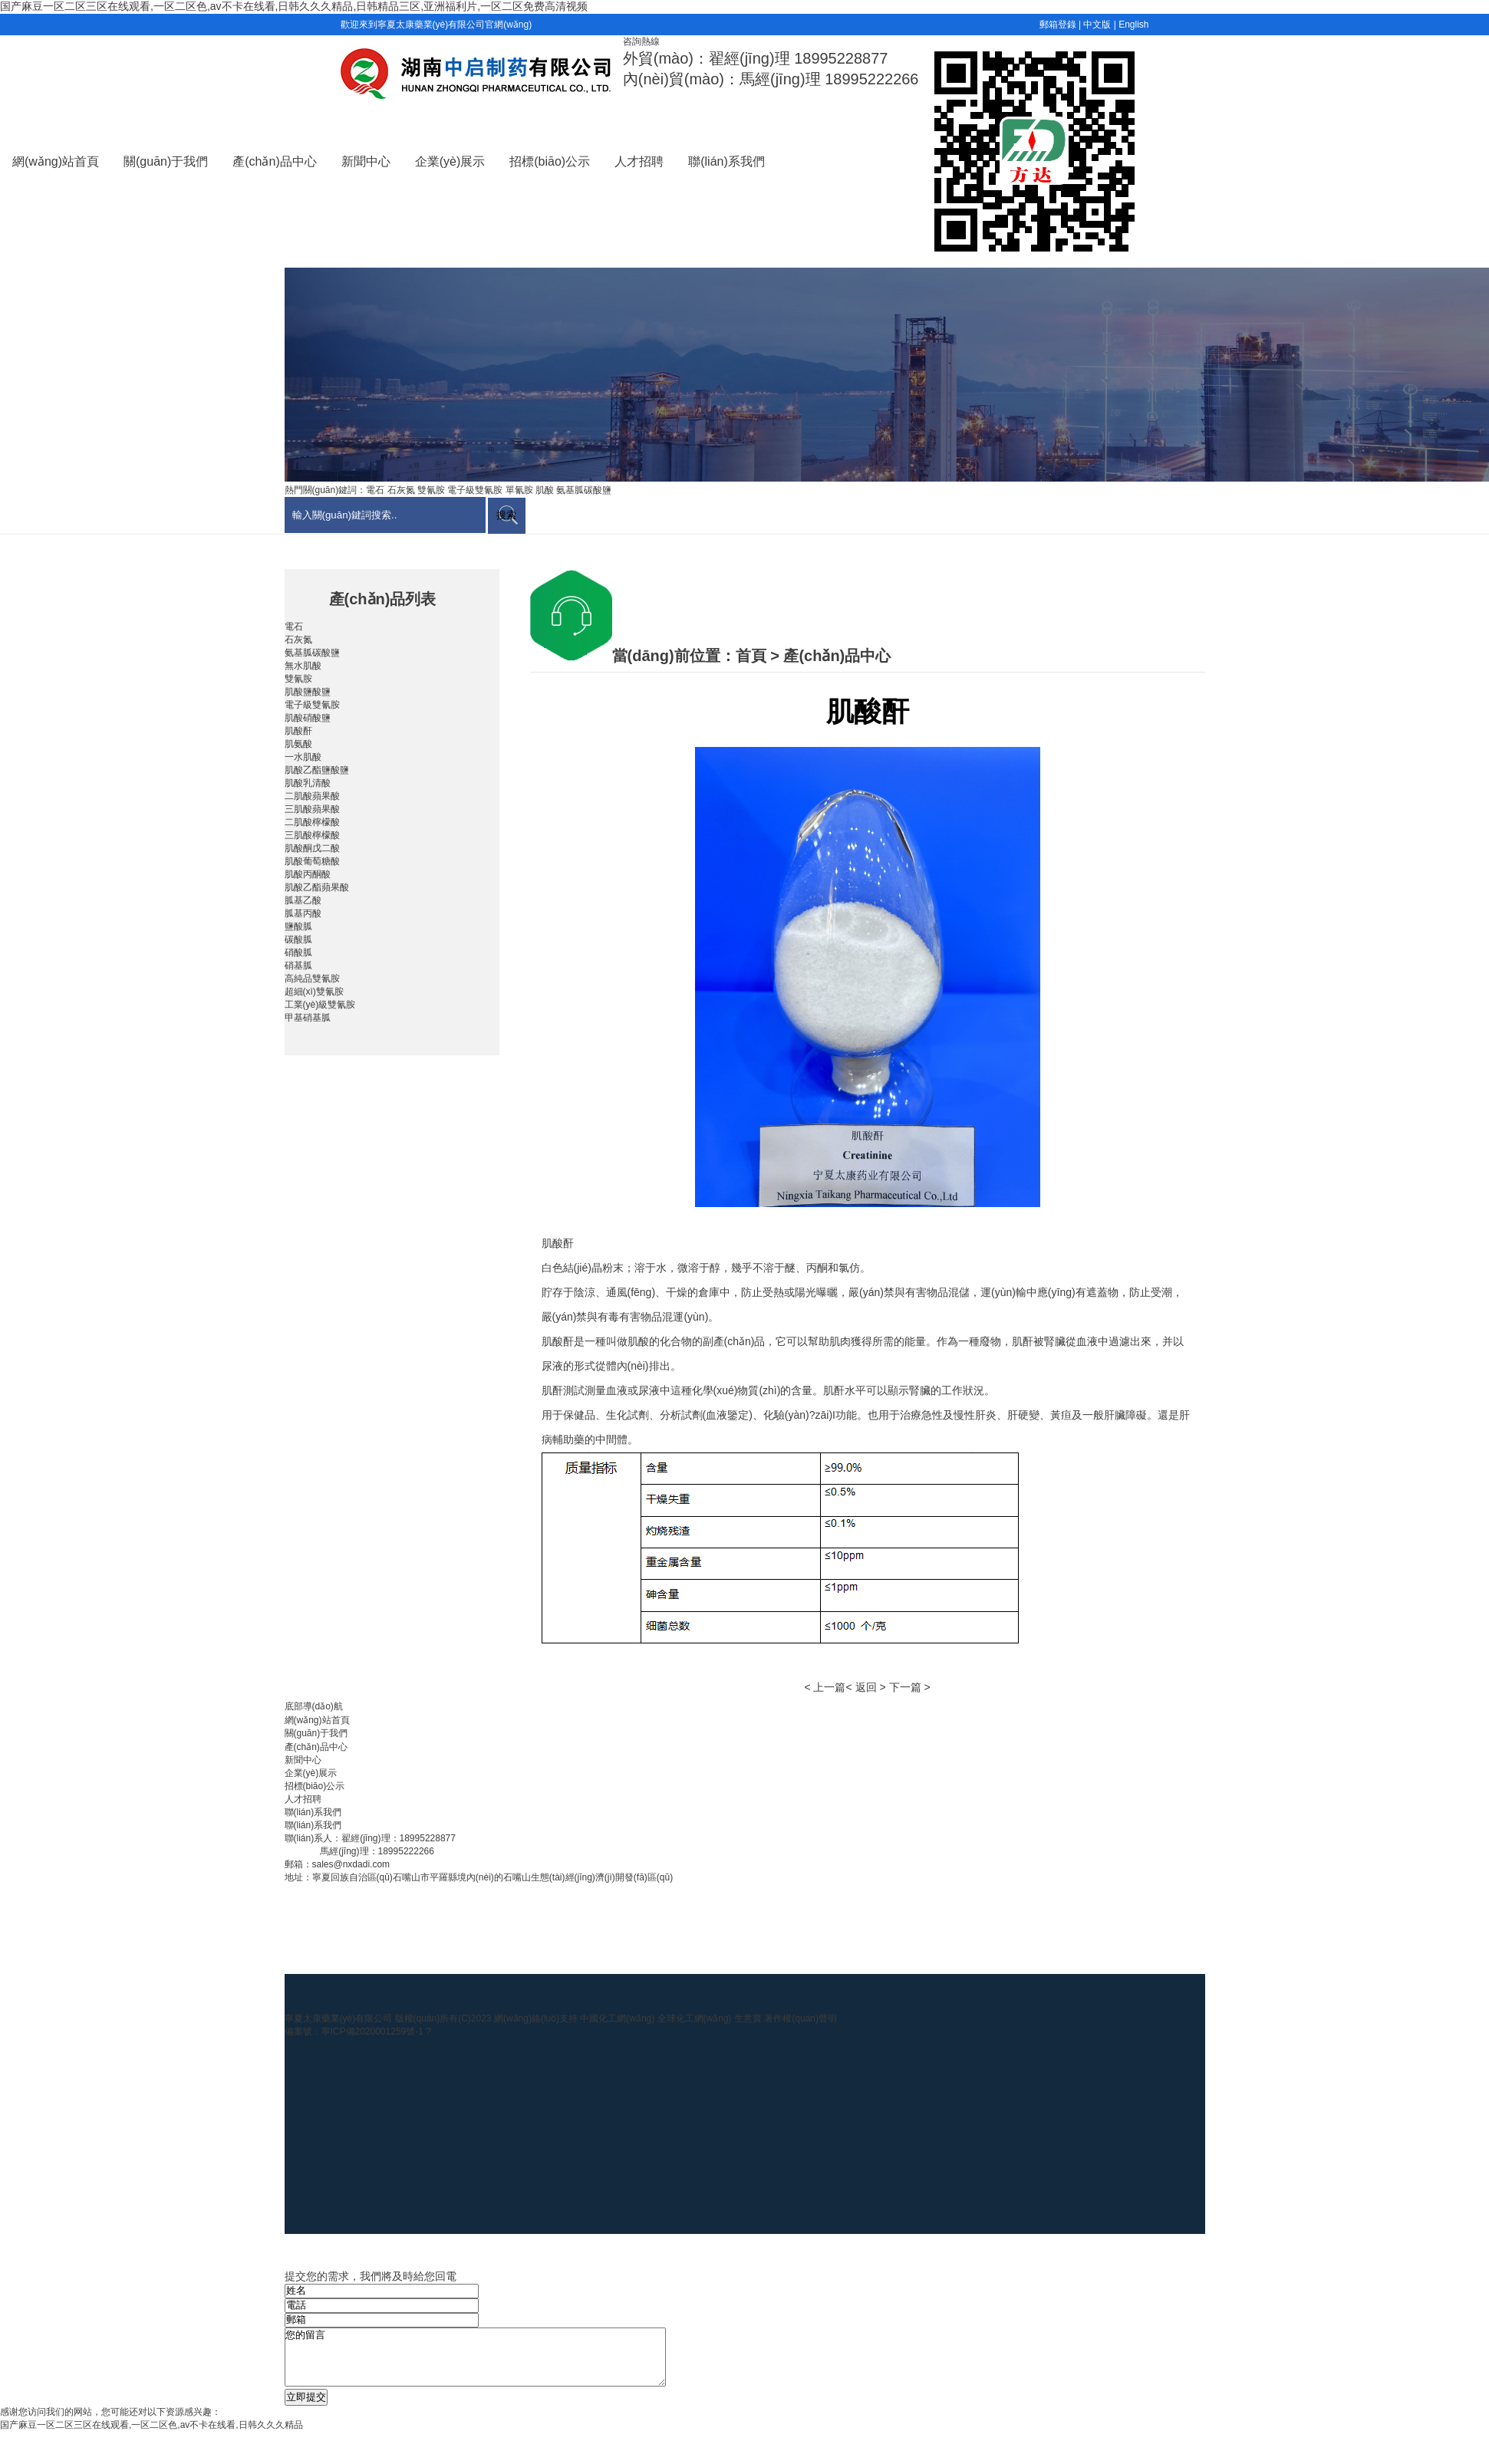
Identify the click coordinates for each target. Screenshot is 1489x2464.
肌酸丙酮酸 (308, 874)
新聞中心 (365, 161)
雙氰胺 (298, 678)
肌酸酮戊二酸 (312, 848)
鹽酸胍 (298, 926)
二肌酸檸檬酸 (312, 822)
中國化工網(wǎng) (617, 2018)
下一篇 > (910, 1687)
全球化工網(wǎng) (694, 2018)
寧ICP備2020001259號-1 (374, 2031)
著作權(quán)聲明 (800, 2018)
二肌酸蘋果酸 (312, 796)
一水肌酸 (303, 757)
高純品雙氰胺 (312, 978)
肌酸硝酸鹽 (308, 717)
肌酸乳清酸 (308, 783)
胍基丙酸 (303, 913)
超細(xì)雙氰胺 (314, 991)
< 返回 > (865, 1687)
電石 (294, 626)
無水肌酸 (303, 665)
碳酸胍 (298, 939)
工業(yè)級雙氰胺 (320, 1004)
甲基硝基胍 (308, 1017)
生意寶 (748, 2018)
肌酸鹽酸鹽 (308, 691)
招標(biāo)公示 (549, 161)
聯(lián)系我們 (726, 161)
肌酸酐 (298, 730)
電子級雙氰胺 (312, 704)
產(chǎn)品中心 (274, 161)
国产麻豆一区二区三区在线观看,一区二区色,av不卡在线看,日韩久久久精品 (151, 2436)
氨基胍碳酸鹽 (312, 652)
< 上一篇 (824, 1687)
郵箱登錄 (1057, 24)
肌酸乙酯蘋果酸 (317, 887)
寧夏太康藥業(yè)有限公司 (339, 2018)
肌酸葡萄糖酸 (312, 861)
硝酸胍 (298, 952)
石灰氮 (298, 639)
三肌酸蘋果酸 (312, 809)
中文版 (1097, 24)
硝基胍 (298, 965)
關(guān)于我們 (166, 161)
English (1133, 24)
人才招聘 (639, 161)
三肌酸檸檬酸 (312, 835)
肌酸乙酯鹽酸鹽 (317, 770)
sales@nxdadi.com (351, 1864)
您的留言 (498, 2362)
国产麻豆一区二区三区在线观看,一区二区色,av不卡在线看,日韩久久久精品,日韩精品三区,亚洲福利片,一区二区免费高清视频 (294, 6)
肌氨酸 (298, 744)
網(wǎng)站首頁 (55, 161)
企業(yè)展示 (450, 161)
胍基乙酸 (303, 900)
